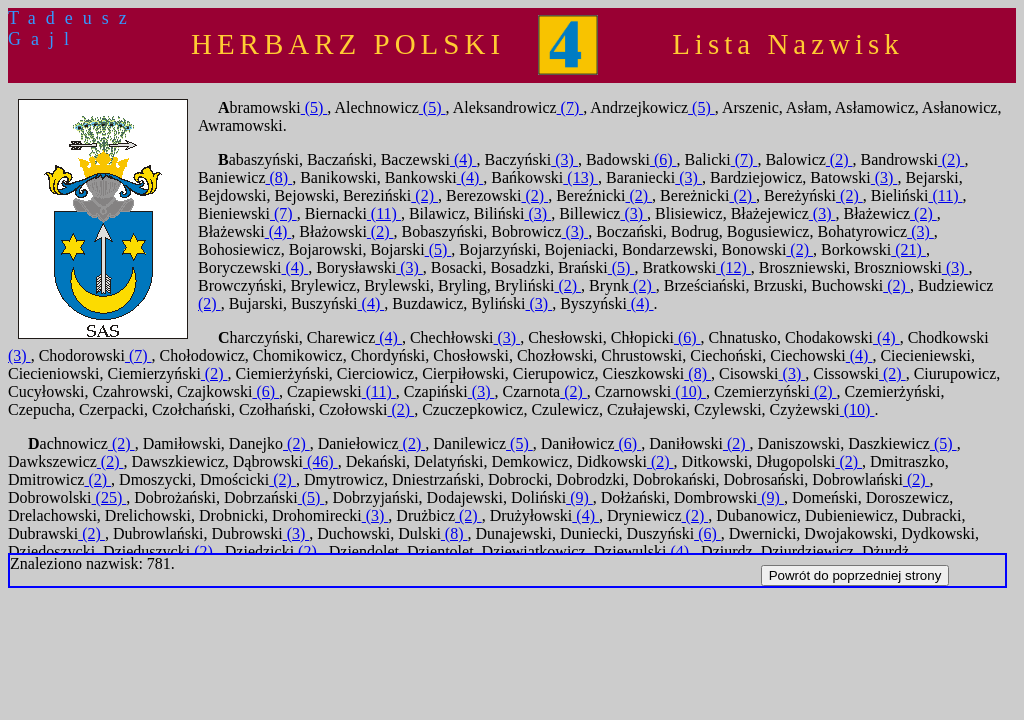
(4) (463, 159)
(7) (570, 107)
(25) (109, 497)
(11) (945, 195)
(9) (579, 497)
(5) (314, 107)
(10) (688, 391)
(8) (279, 177)
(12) (733, 267)
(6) (663, 159)
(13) (580, 177)
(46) (320, 461)
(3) (564, 159)
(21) (908, 249)
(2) (839, 159)
